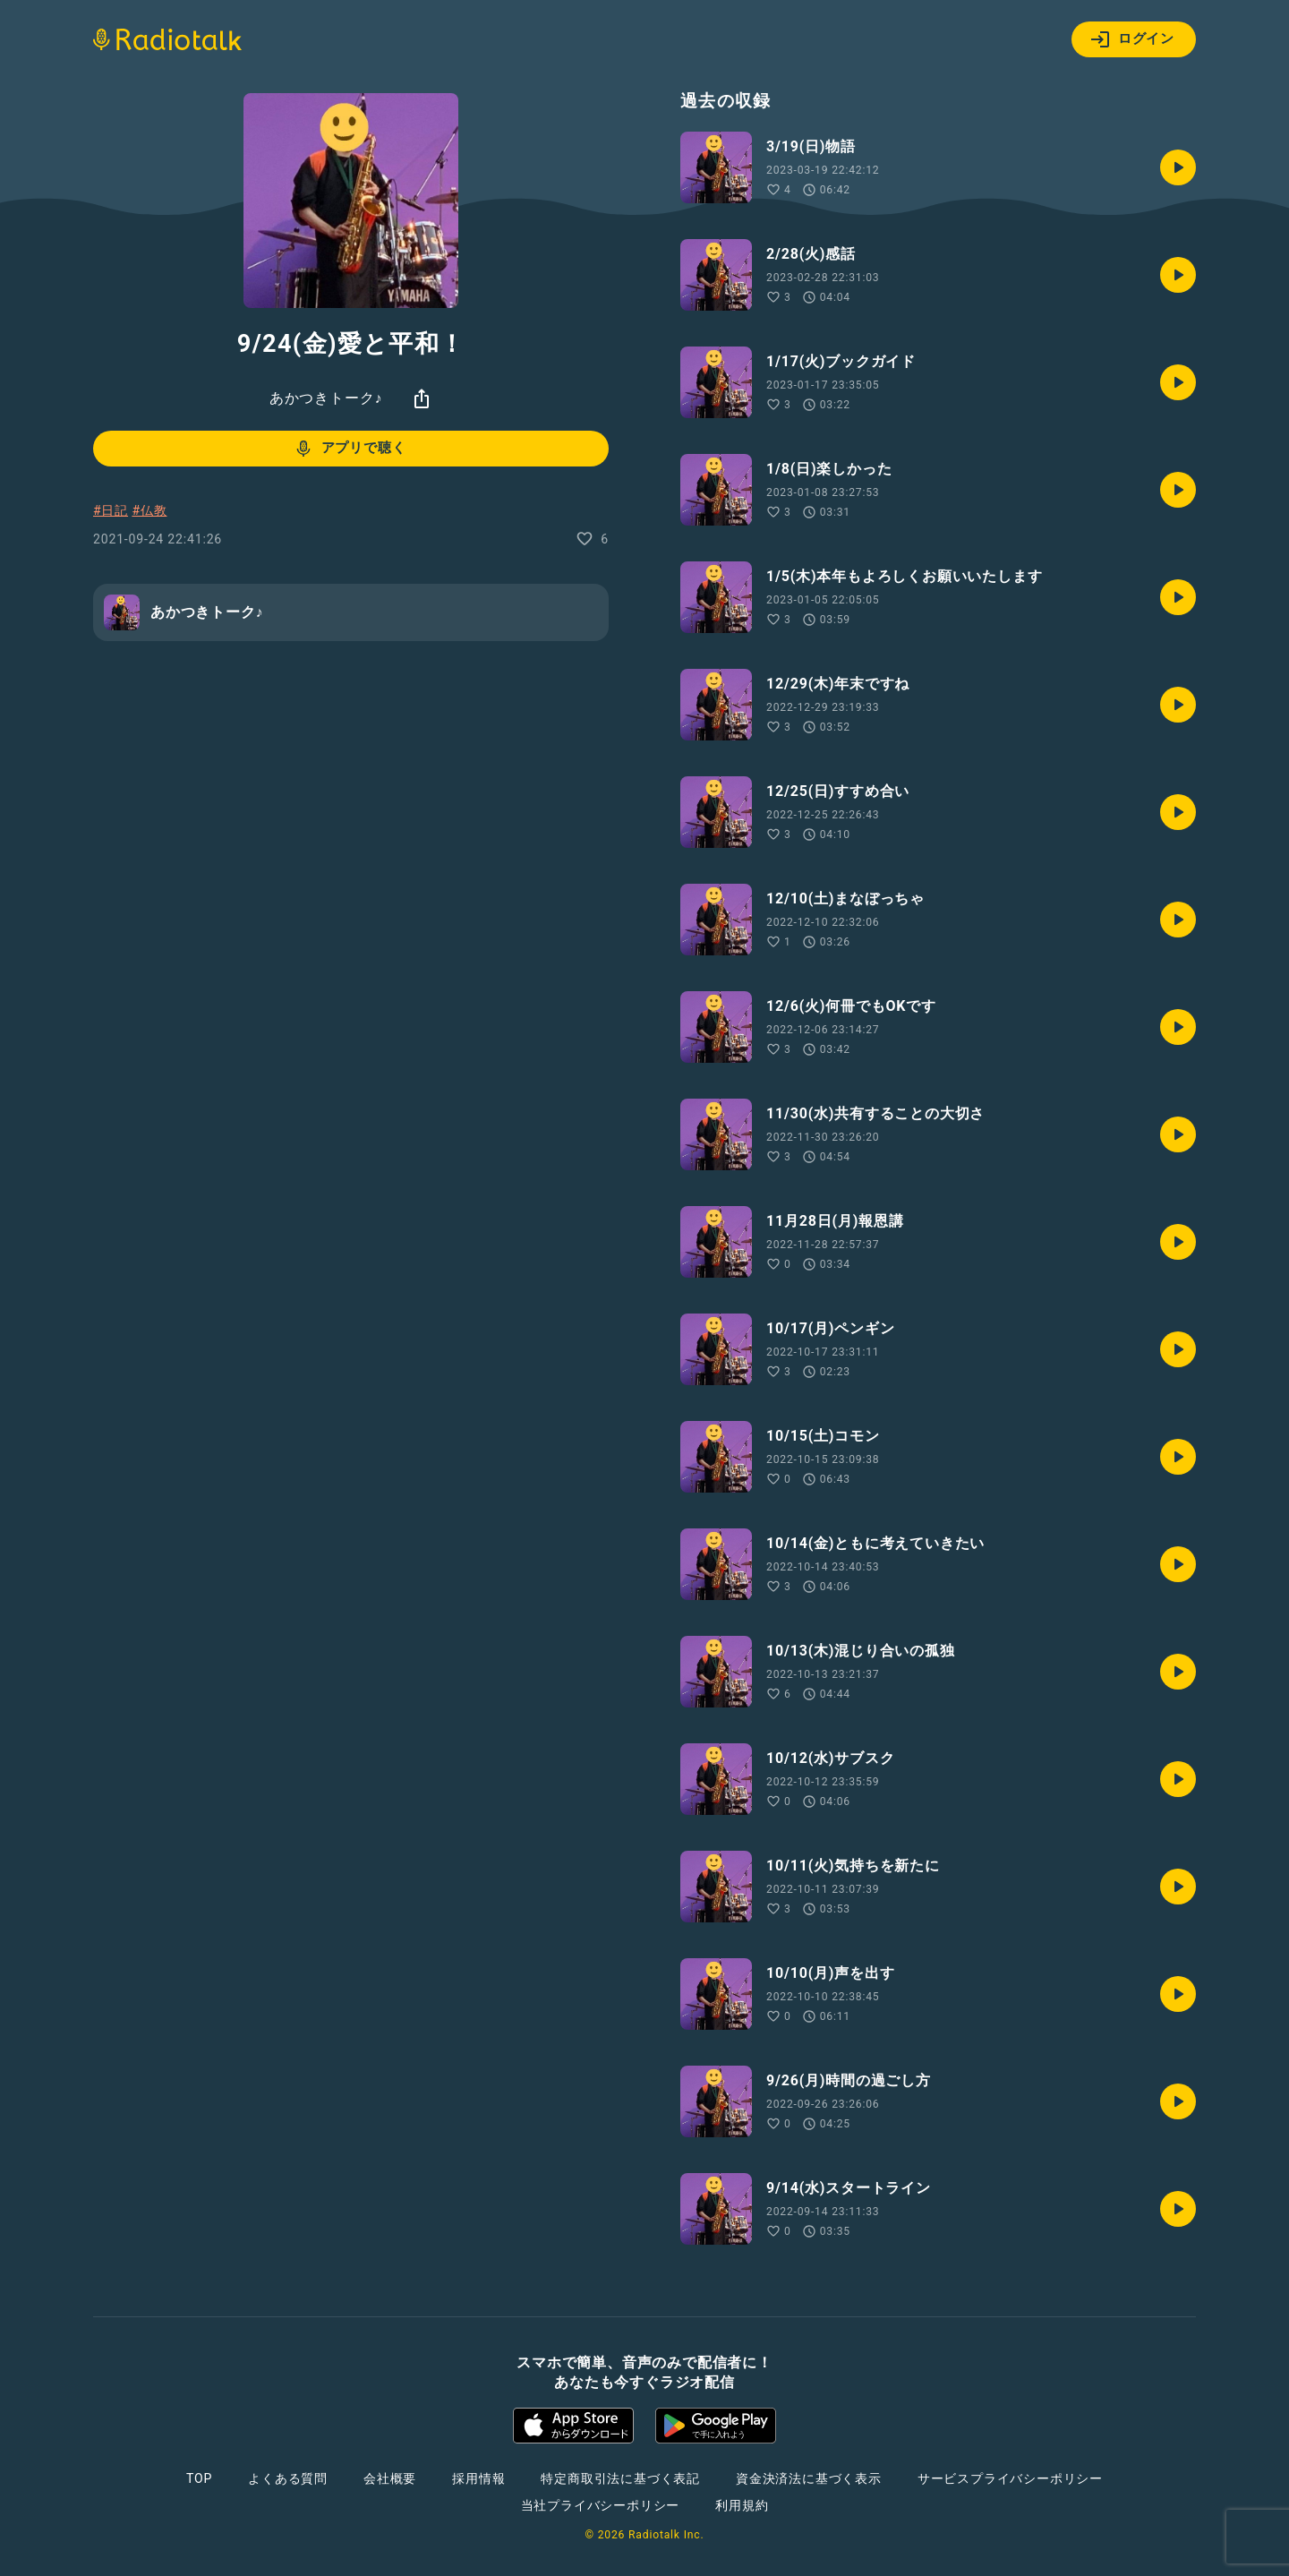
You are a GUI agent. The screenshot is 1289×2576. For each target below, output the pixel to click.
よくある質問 (288, 2478)
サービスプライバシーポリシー (1010, 2478)
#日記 (110, 510)
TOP (199, 2478)
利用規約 (741, 2505)
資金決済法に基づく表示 (809, 2478)
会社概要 (389, 2478)
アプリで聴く (349, 448)
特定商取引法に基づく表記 (620, 2478)
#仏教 (149, 510)
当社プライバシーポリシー (600, 2505)
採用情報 (478, 2478)
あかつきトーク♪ (325, 398)
